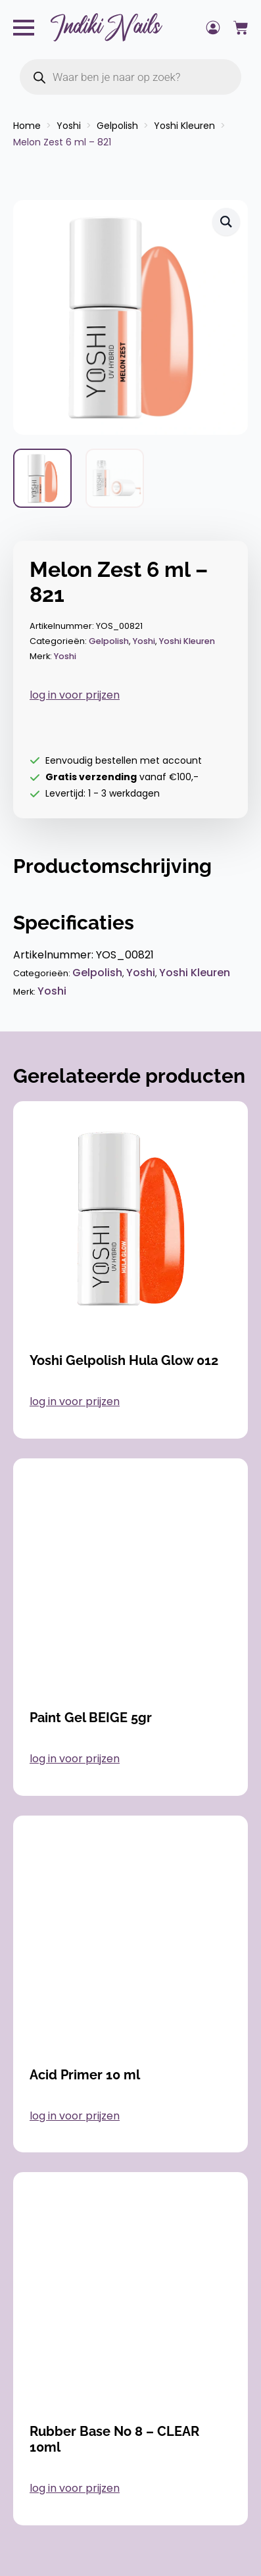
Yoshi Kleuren (184, 125)
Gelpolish (117, 125)
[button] (226, 221)
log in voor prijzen (75, 695)
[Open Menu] (23, 27)
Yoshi (69, 125)
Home (27, 125)
